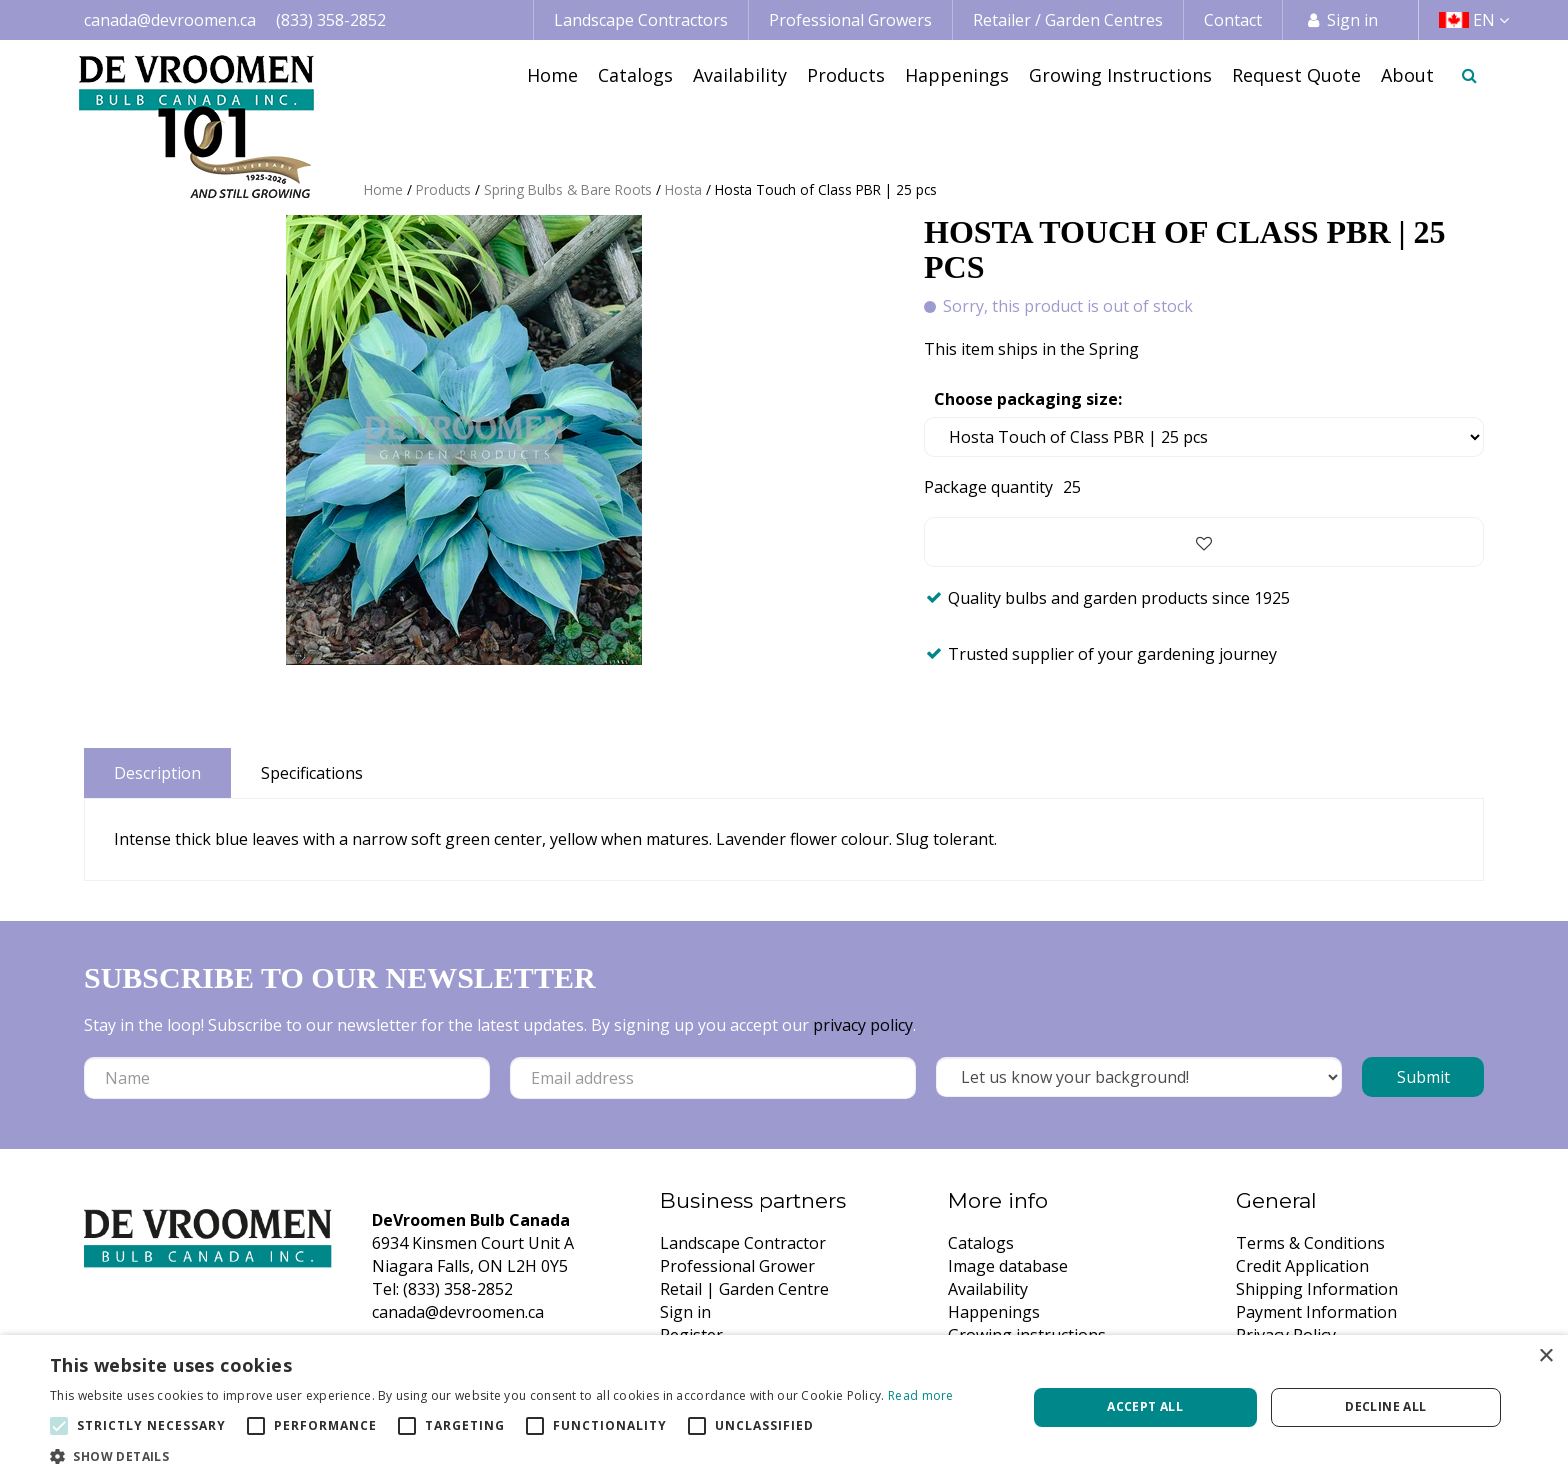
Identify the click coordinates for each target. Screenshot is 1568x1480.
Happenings (994, 1312)
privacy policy (863, 1025)
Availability (988, 1289)
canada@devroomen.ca (170, 20)
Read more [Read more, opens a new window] (921, 1395)
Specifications (312, 773)
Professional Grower (737, 1266)
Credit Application (1302, 1266)
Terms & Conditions (1310, 1243)
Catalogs (981, 1243)
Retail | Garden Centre (744, 1289)
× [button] (1545, 1356)
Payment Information (1316, 1312)
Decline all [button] (1385, 1406)
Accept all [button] (1145, 1406)
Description (157, 773)
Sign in (1352, 20)
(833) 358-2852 (331, 20)
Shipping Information (1317, 1289)
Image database (1008, 1266)
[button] (502, 1455)
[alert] (784, 1407)
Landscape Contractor (743, 1243)
